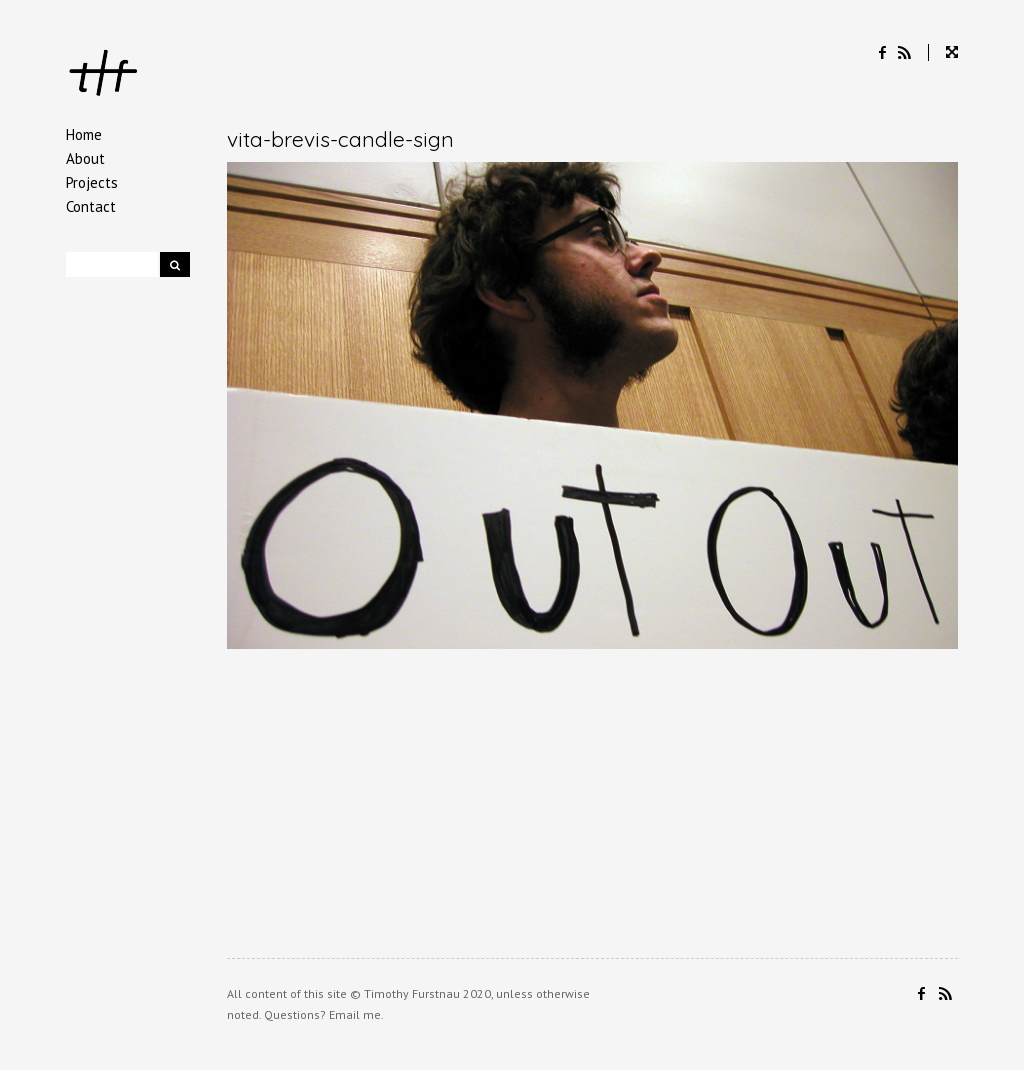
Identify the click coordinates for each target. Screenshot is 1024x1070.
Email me (355, 1014)
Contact (91, 206)
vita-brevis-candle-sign (340, 139)
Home (84, 134)
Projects (92, 182)
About (85, 158)
